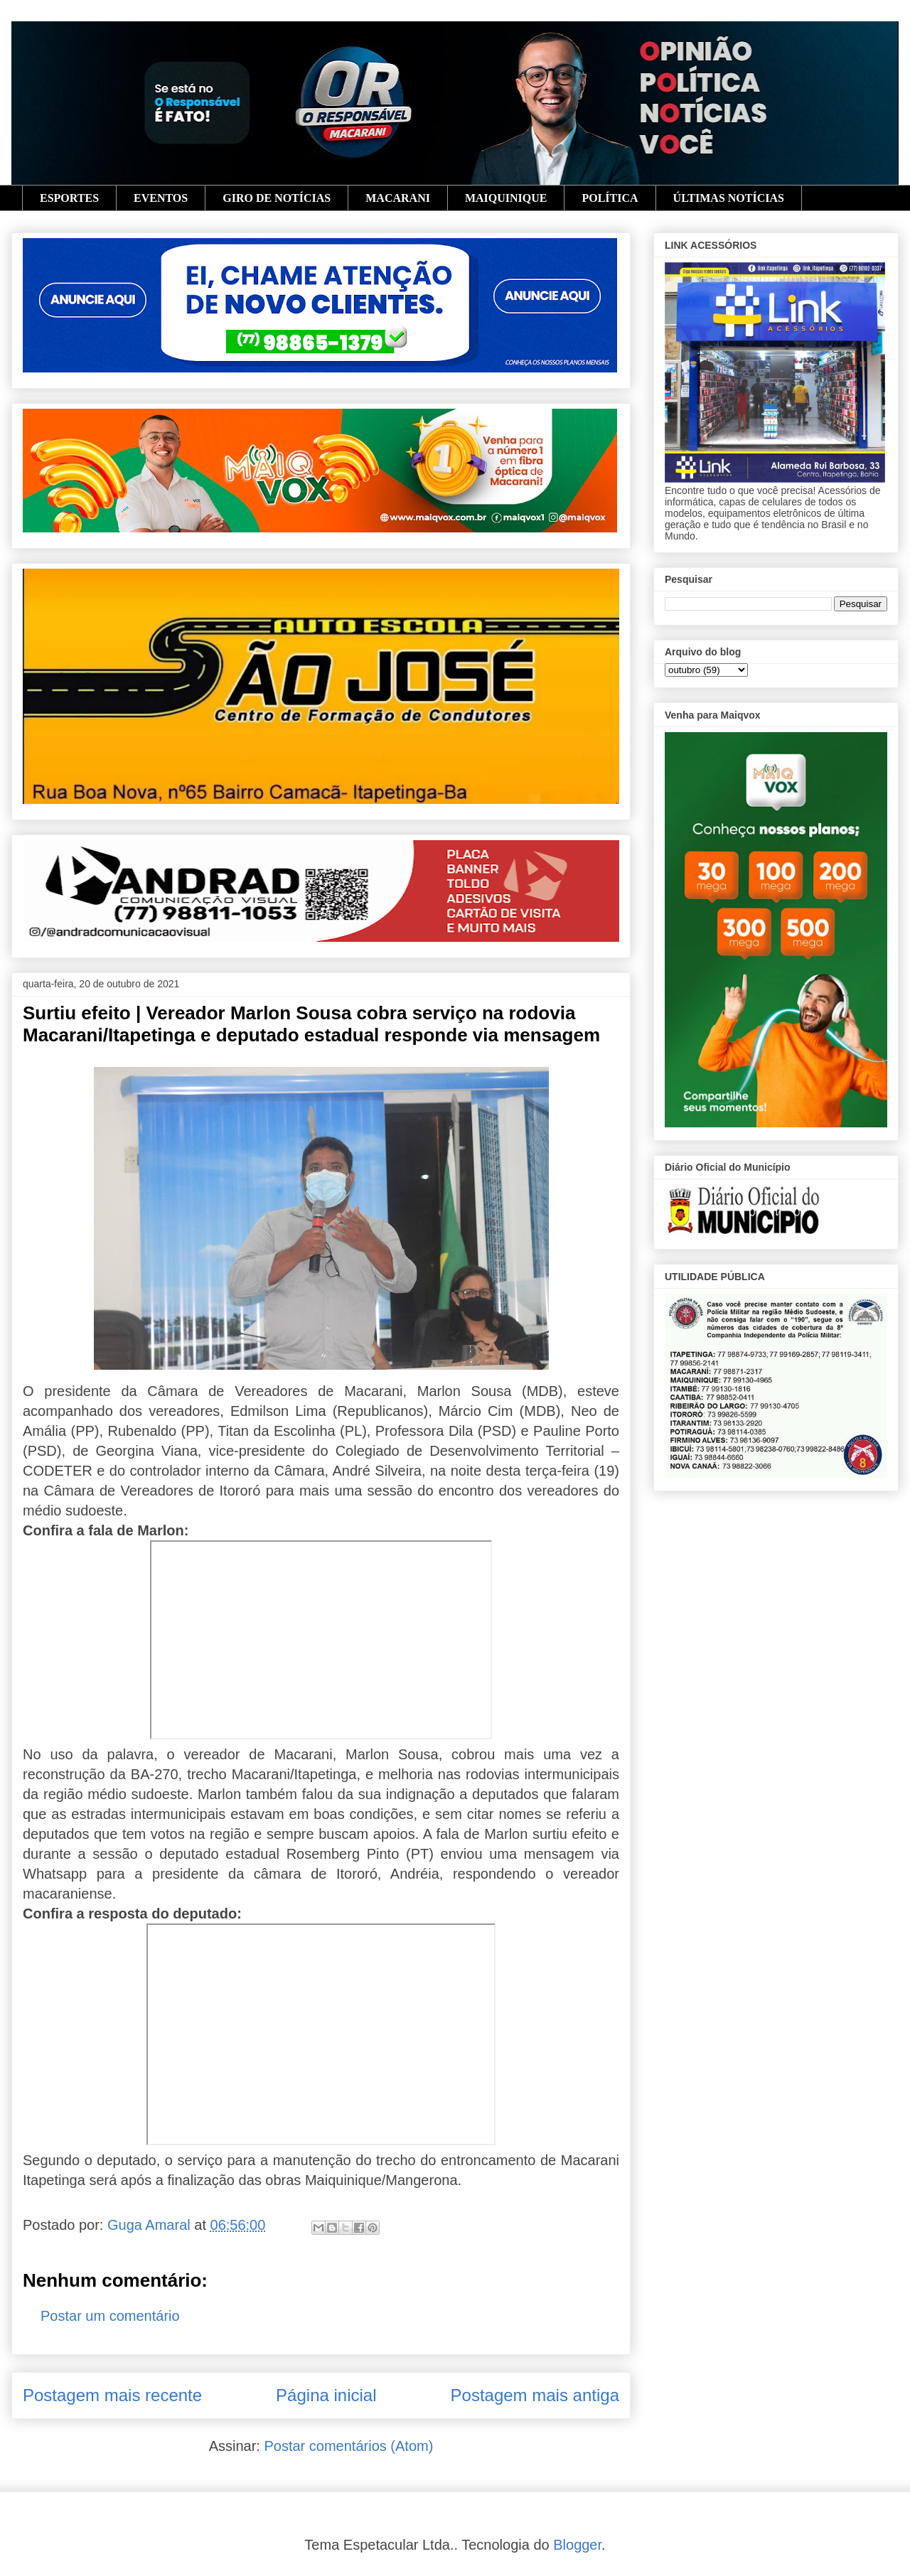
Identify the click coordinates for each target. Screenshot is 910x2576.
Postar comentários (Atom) (348, 2446)
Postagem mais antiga (535, 2395)
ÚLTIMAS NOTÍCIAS (728, 198)
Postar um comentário (110, 2316)
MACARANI (397, 198)
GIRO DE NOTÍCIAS (277, 198)
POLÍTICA (610, 198)
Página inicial (326, 2395)
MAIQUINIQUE (506, 198)
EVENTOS (161, 198)
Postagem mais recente (112, 2395)
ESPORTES (69, 198)
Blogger (577, 2545)
